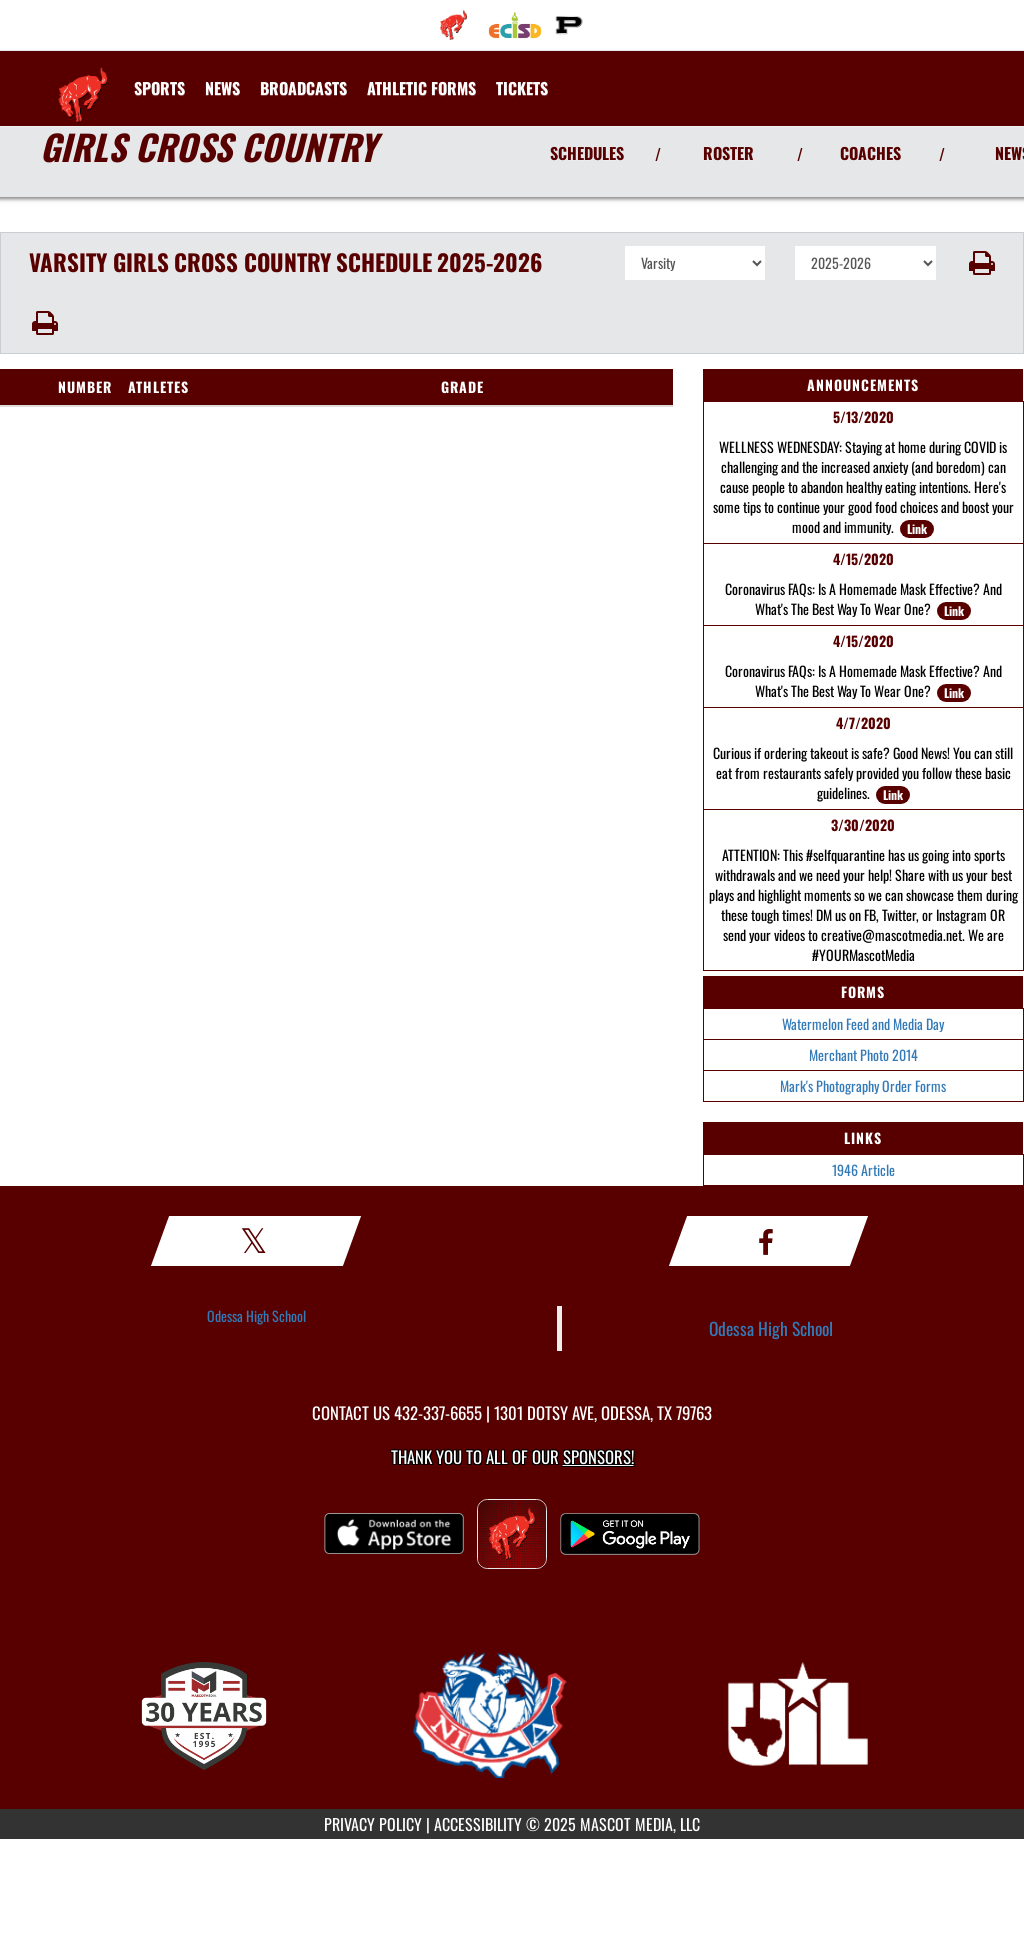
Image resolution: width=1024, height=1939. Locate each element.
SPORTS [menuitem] (159, 88)
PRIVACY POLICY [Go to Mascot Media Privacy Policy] (373, 1824)
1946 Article (863, 1169)
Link (917, 528)
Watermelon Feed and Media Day (863, 1023)
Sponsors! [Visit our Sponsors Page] (598, 1456)
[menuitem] (453, 25)
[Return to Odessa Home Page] (83, 76)
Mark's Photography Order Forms (863, 1085)
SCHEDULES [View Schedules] (587, 153)
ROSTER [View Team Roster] (728, 153)
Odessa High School (256, 1315)
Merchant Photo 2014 (863, 1054)
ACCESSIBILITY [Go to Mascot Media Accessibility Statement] (478, 1824)
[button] (980, 263)
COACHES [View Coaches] (870, 153)
